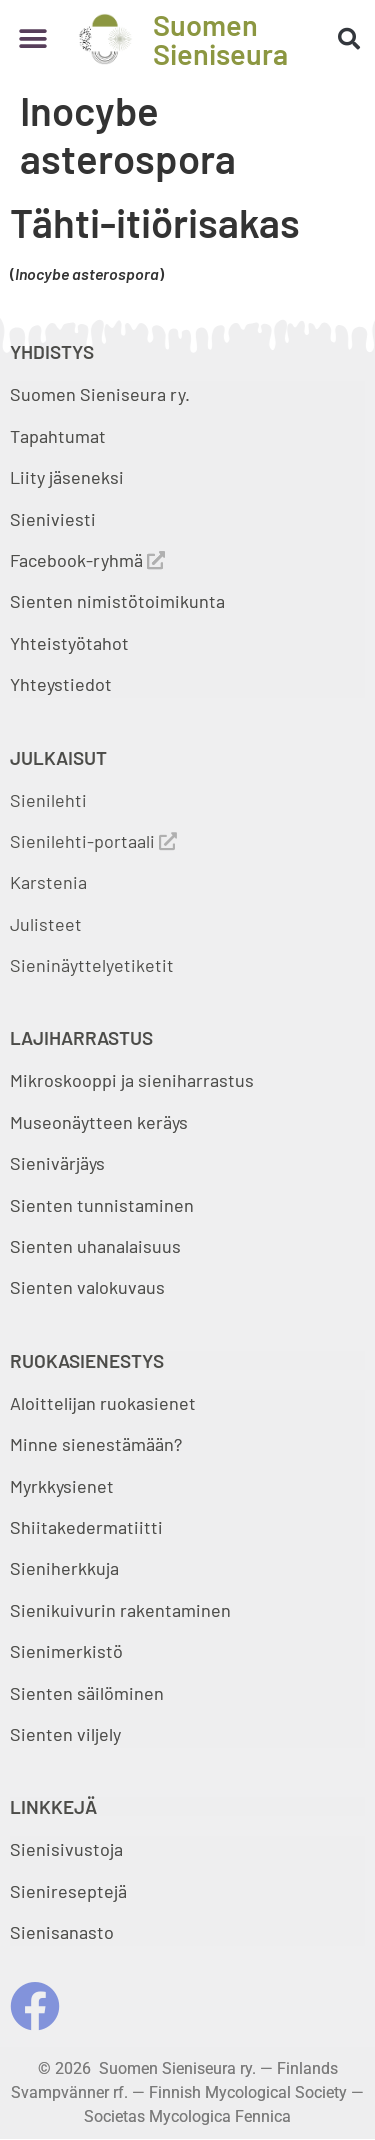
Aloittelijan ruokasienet (103, 1403)
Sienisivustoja (66, 1849)
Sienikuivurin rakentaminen (120, 1610)
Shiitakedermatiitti (86, 1527)
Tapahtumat (58, 436)
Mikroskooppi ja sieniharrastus (132, 1080)
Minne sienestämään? (96, 1444)
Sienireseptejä (68, 1891)
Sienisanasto (62, 1932)
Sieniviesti (55, 519)
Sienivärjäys (57, 1163)
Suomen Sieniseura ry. (100, 394)
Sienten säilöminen (87, 1693)
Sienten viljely (65, 1734)
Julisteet (46, 924)
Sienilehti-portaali (93, 841)
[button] (32, 39)
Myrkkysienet (62, 1486)
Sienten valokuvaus (87, 1287)
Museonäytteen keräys (99, 1122)
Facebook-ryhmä (87, 560)
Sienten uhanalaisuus (95, 1246)
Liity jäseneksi (67, 477)
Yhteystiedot (61, 684)
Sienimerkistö (66, 1651)
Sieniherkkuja (64, 1568)
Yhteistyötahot (69, 643)
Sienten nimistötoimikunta (117, 601)
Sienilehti (48, 800)
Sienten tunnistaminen (102, 1205)
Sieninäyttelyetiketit (92, 965)
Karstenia (48, 882)
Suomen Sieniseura (220, 39)
